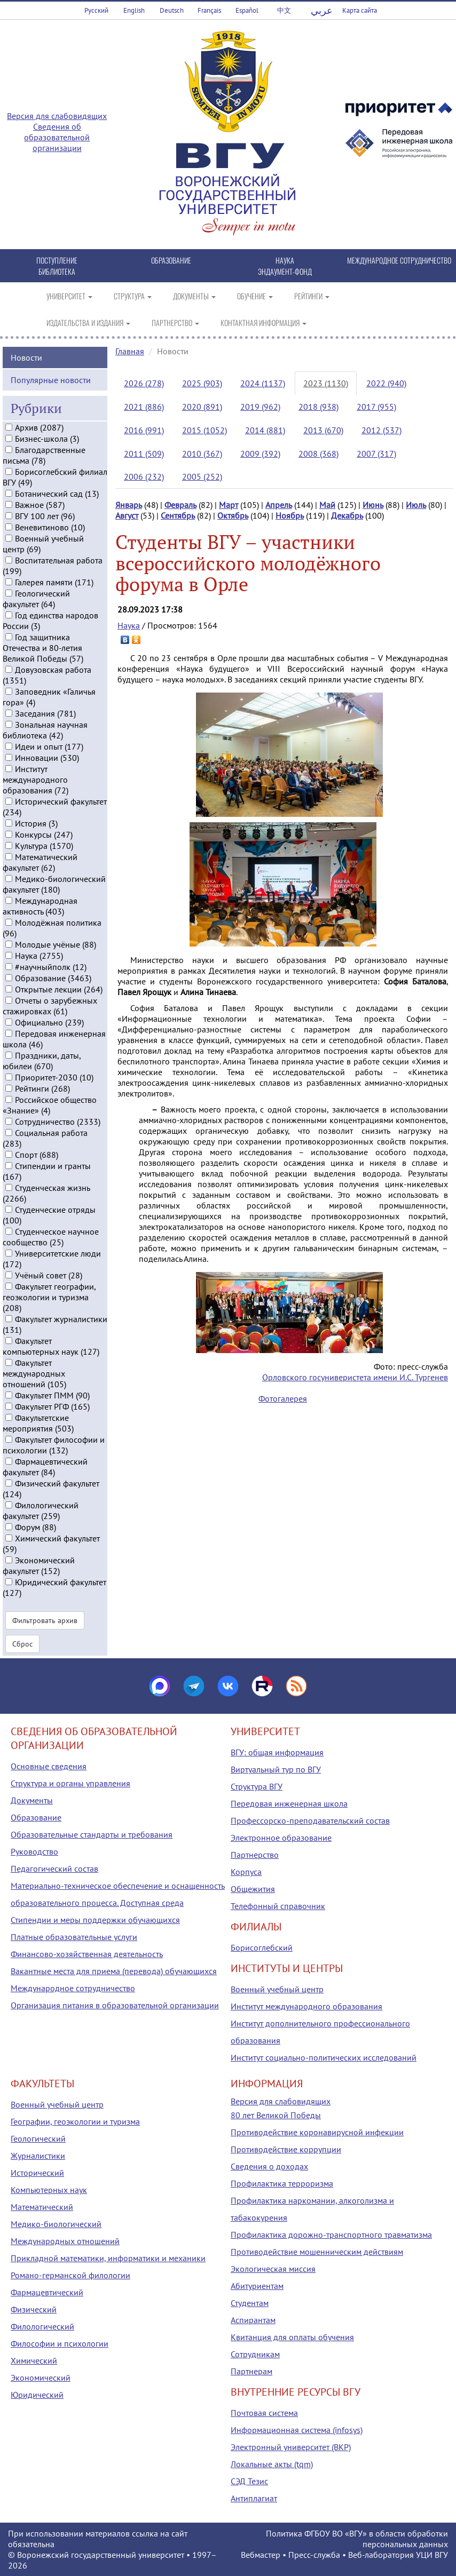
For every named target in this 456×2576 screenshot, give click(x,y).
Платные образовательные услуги (74, 1936)
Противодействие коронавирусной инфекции (317, 2132)
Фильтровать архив (44, 1619)
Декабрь (347, 515)
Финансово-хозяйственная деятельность (87, 1954)
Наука (128, 625)
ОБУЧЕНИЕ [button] (255, 295)
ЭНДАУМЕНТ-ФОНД (285, 271)
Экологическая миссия (273, 2268)
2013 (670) (323, 430)
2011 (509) (144, 453)
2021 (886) (144, 406)
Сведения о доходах (269, 2166)
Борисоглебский (262, 1947)
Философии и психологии (59, 2343)
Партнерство (255, 1854)
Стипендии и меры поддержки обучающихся (95, 1919)
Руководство (34, 1851)
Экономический (40, 2377)
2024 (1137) (262, 383)
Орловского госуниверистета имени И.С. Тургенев (355, 1377)
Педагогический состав (54, 1868)
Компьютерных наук (49, 2189)
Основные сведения (49, 1766)
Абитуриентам (257, 2285)
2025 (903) (202, 383)
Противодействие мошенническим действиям (317, 2251)
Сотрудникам (255, 2354)
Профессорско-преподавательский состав (310, 1820)
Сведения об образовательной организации (57, 137)
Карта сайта (359, 10)
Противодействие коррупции (286, 2149)
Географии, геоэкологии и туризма (75, 2121)
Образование (36, 1817)
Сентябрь (178, 515)
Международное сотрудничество (73, 1988)
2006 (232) (144, 476)
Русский (96, 10)
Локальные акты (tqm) (272, 2464)
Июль (416, 504)
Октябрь (232, 515)
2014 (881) (265, 430)
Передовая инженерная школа (289, 1803)
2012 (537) (381, 430)
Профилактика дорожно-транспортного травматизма (331, 2234)
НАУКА (285, 260)
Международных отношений (65, 2241)
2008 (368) (318, 453)
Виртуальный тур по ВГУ (276, 1769)
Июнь (373, 504)
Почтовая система (264, 2412)
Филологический (42, 2326)
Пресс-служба (314, 2554)
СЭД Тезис (249, 2481)
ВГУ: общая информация (277, 1752)
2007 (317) (376, 453)
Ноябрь (290, 515)
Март (228, 504)
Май (327, 504)
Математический (42, 2206)
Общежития (253, 1888)
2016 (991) (144, 430)
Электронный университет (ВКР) (291, 2447)
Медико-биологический (56, 2224)
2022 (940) (386, 383)
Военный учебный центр (277, 1989)
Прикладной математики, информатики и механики (108, 2258)
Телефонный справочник (278, 1906)
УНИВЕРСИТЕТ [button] (69, 295)
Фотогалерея (282, 1398)
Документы (32, 1800)
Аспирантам (253, 2320)
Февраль (180, 504)
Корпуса (246, 1871)
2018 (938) (318, 406)
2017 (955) (376, 406)
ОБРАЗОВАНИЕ (171, 260)
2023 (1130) (325, 383)
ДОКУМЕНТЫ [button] (194, 295)
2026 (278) (144, 383)
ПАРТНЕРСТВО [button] (175, 322)
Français (209, 10)
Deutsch (172, 10)
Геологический (38, 2138)
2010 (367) (202, 453)
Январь (128, 504)
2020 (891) (202, 406)
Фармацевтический (47, 2292)
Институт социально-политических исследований (323, 2057)
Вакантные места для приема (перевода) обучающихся (114, 1971)
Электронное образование (281, 1837)
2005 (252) (202, 476)
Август (126, 515)
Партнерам (251, 2371)
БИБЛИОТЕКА (56, 271)
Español (246, 10)
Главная (129, 351)
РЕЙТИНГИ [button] (311, 295)
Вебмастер (260, 2554)
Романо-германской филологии (70, 2275)
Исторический (37, 2172)
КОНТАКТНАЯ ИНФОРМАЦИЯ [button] (263, 322)
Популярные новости (51, 378)
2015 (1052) (204, 430)
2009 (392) (260, 453)
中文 (284, 10)
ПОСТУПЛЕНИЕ (56, 260)
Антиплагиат (254, 2498)
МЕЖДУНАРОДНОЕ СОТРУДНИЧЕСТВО (399, 260)
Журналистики (38, 2155)
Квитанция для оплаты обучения (292, 2337)
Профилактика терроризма (282, 2183)
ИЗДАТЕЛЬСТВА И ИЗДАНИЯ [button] (88, 322)
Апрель (278, 504)
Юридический (37, 2394)
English (134, 10)
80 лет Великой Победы (276, 2115)
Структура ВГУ (256, 1786)
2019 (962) (260, 406)
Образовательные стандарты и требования (91, 1834)
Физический (34, 2309)
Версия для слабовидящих (57, 115)
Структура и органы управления (70, 1783)
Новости (26, 356)
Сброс (22, 1642)
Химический (34, 2360)
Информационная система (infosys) (297, 2429)
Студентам (250, 2302)
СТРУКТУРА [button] (133, 295)
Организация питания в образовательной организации (115, 2005)
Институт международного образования (306, 2006)
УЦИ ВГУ (432, 2554)
